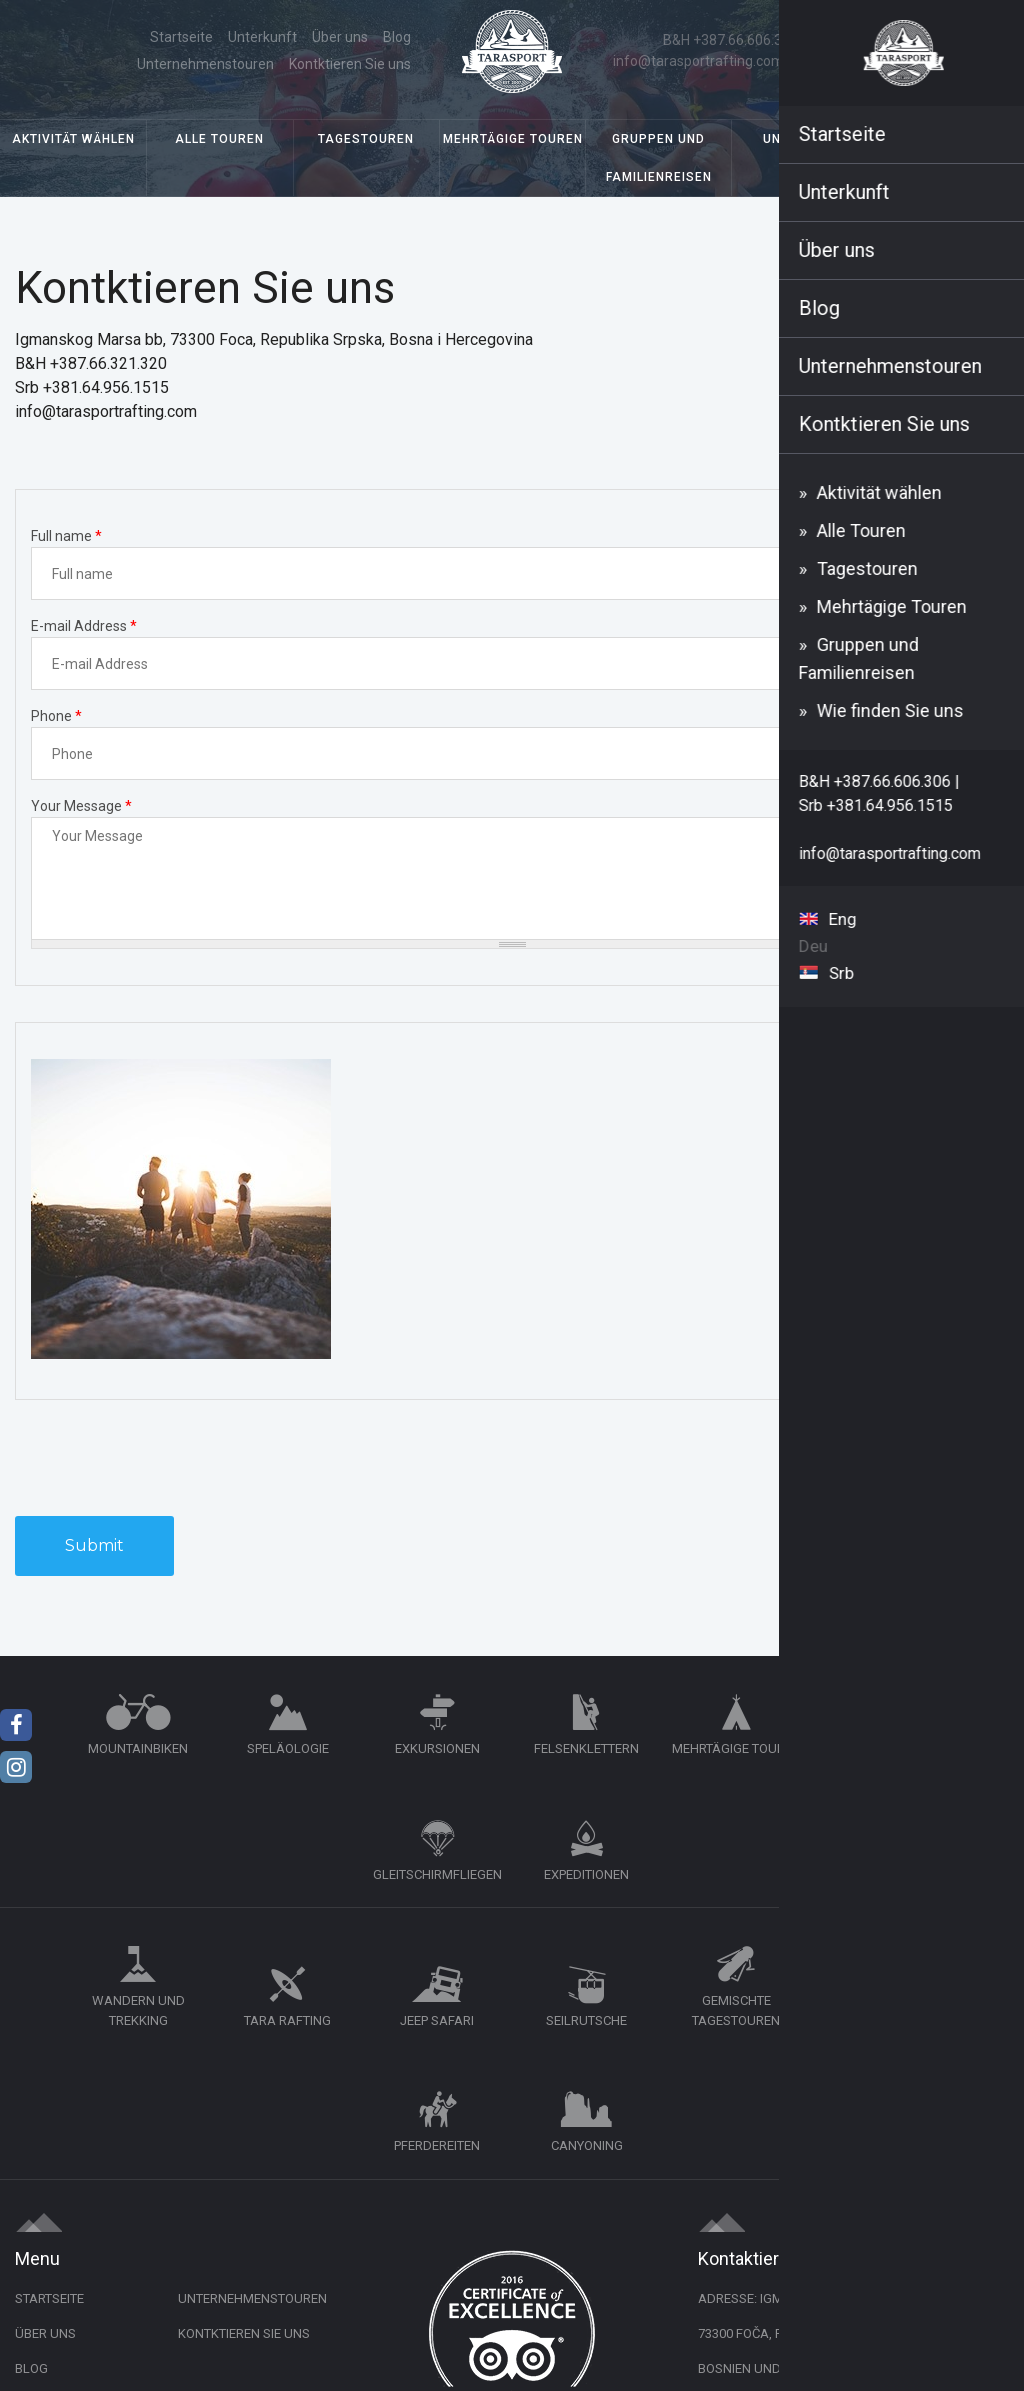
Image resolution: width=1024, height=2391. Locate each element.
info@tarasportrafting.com (699, 62)
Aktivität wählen (73, 142)
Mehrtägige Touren (513, 142)
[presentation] (167, 1460)
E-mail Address (84, 629)
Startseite (112, 38)
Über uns (187, 38)
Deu (968, 51)
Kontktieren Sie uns (349, 65)
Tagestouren (366, 142)
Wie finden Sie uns (951, 142)
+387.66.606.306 (803, 2168)
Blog (244, 38)
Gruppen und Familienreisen (659, 161)
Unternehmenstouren (341, 38)
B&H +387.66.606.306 (731, 41)
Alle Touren (219, 142)
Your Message (81, 809)
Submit (94, 1548)
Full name (66, 539)
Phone (56, 719)
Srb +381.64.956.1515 (877, 41)
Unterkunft (805, 142)
